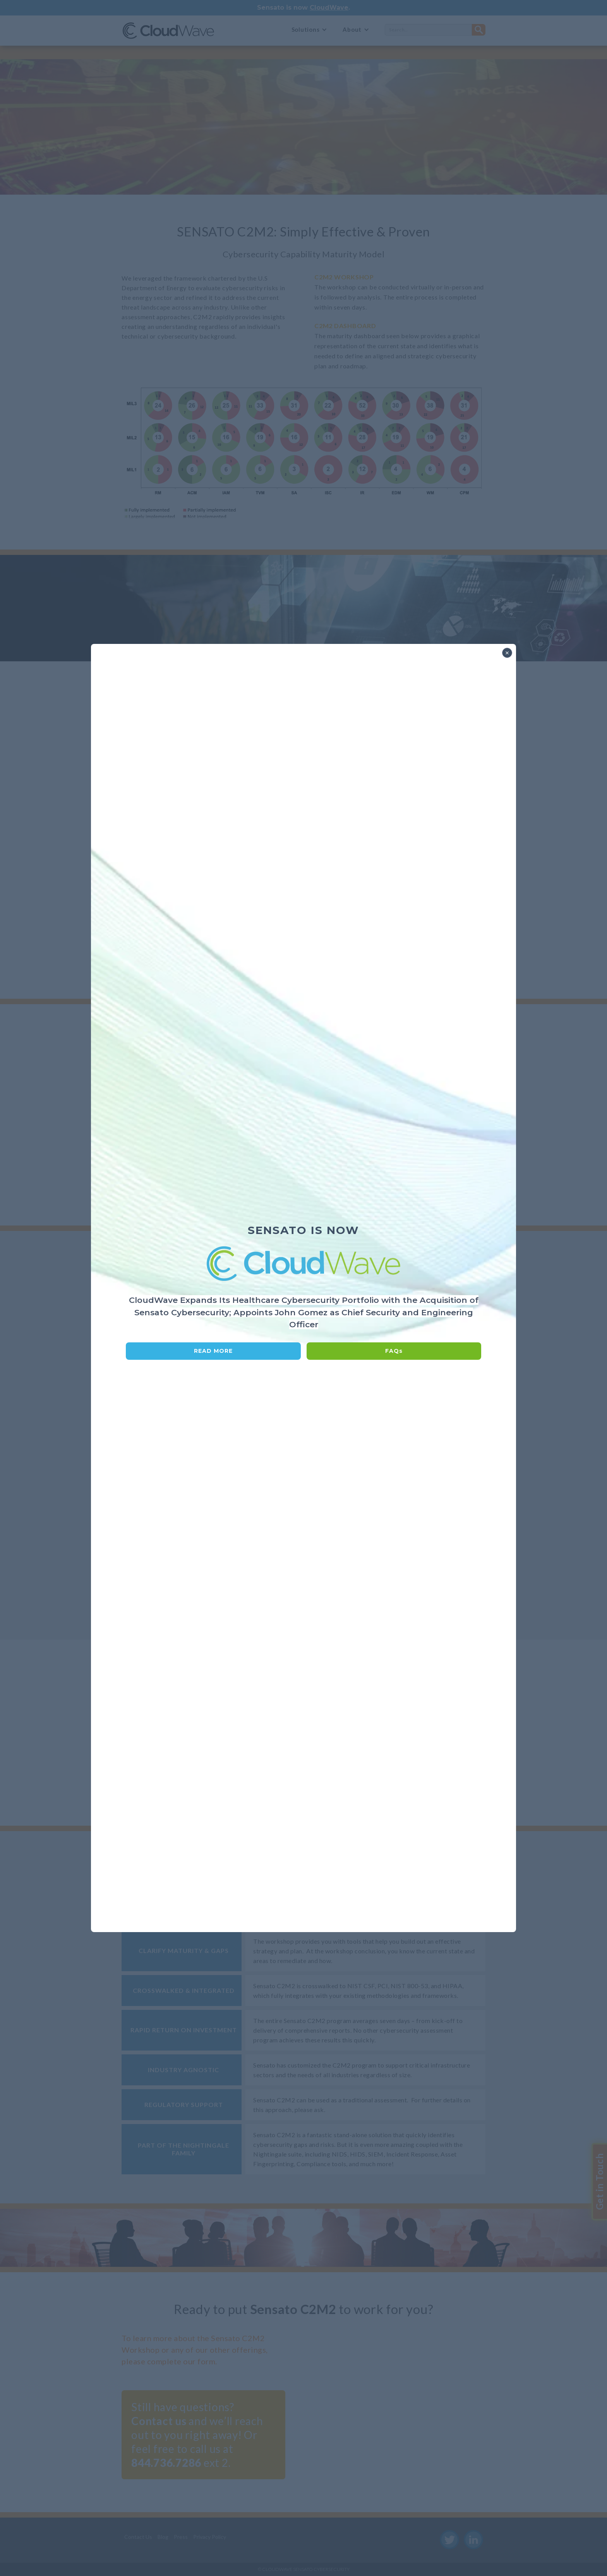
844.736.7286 (166, 2462)
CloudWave (329, 7)
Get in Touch (599, 2181)
